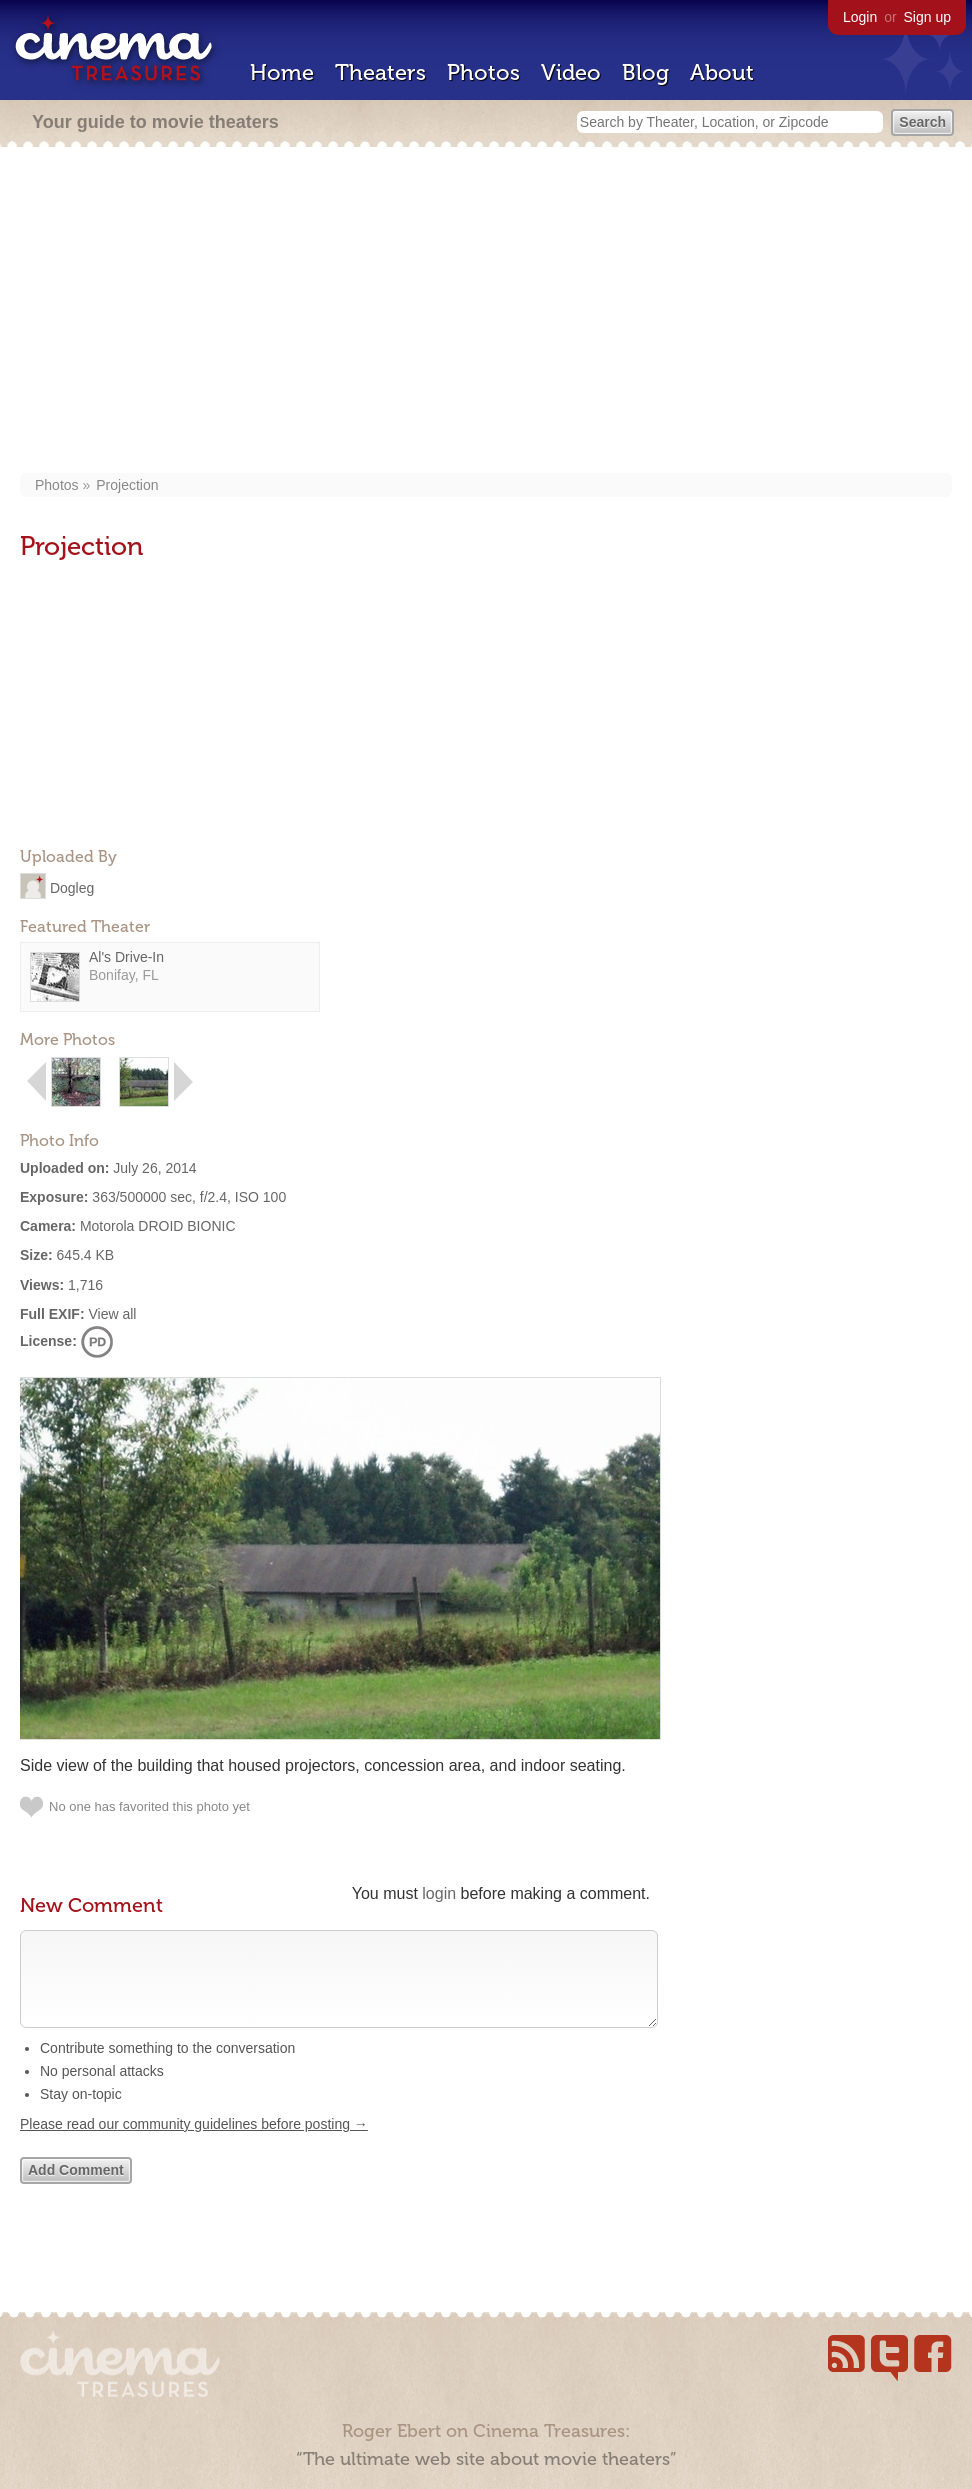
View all (112, 1314)
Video (571, 72)
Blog (645, 72)
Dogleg (72, 887)
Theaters (380, 72)
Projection (127, 485)
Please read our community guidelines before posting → (194, 2144)
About (722, 72)
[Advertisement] (486, 312)
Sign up (927, 17)
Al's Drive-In (126, 957)
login (439, 1893)
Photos (483, 72)
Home (282, 72)
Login (860, 17)
